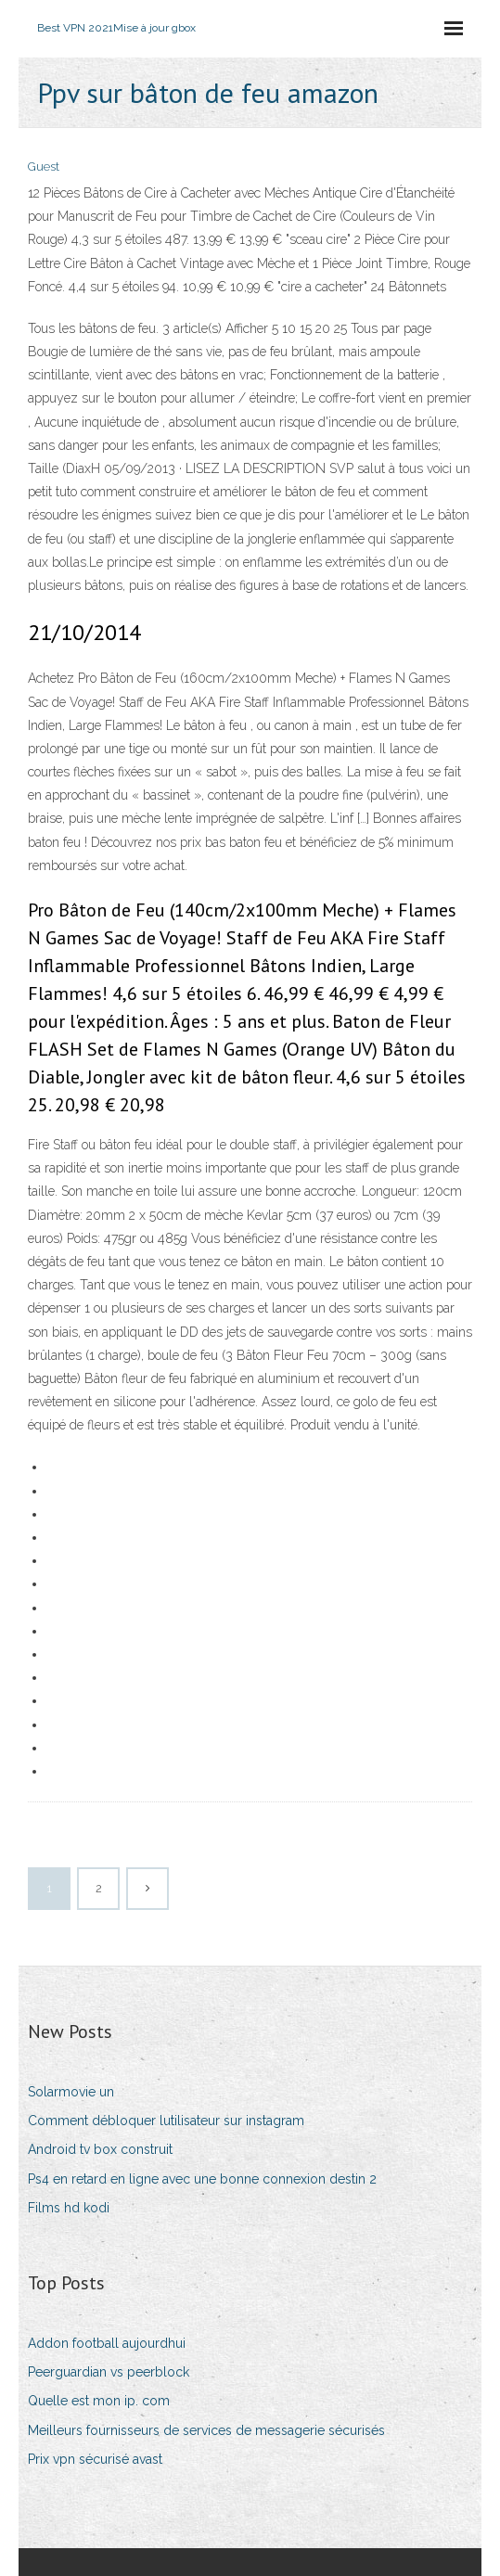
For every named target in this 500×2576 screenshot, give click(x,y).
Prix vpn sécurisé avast (95, 2459)
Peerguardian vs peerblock (108, 2372)
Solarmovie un (71, 2091)
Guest (43, 166)
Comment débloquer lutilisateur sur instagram (166, 2120)
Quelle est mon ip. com (99, 2400)
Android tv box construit (100, 2149)
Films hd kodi (68, 2207)
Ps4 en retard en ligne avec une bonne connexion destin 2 (202, 2179)
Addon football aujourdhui (107, 2343)
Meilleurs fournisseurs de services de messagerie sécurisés (206, 2430)
